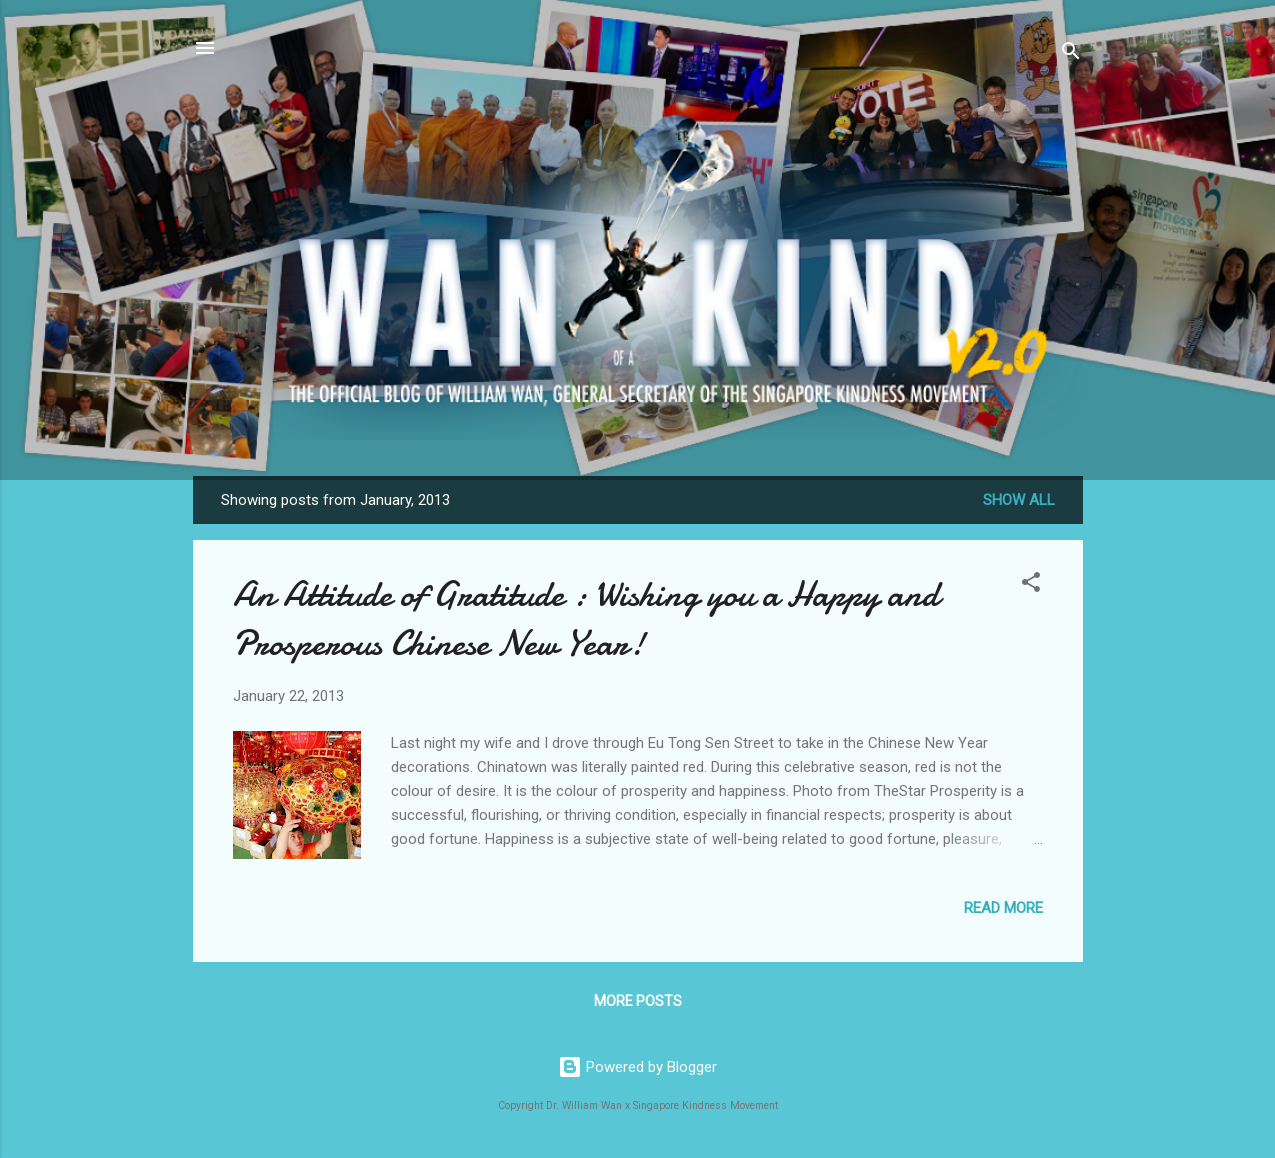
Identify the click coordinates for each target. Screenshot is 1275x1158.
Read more (1003, 908)
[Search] (1071, 54)
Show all (1019, 500)
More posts (638, 1001)
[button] (1031, 585)
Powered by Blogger (637, 1067)
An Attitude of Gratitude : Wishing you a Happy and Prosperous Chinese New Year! (586, 619)
